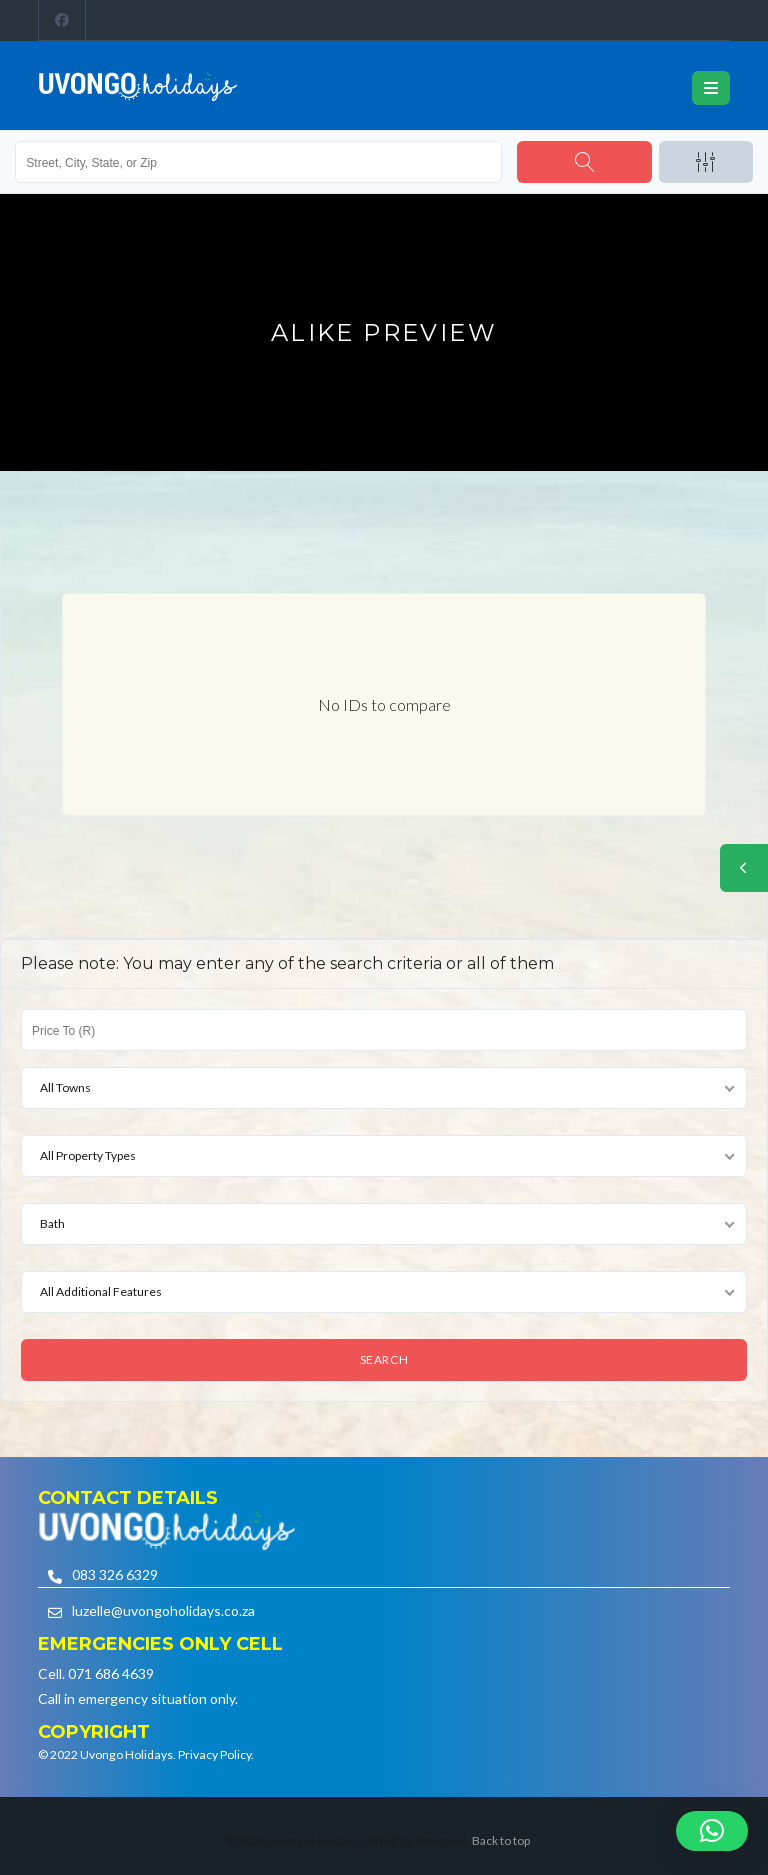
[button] (712, 1831)
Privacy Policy (214, 1754)
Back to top (501, 1840)
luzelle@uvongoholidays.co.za (163, 1610)
